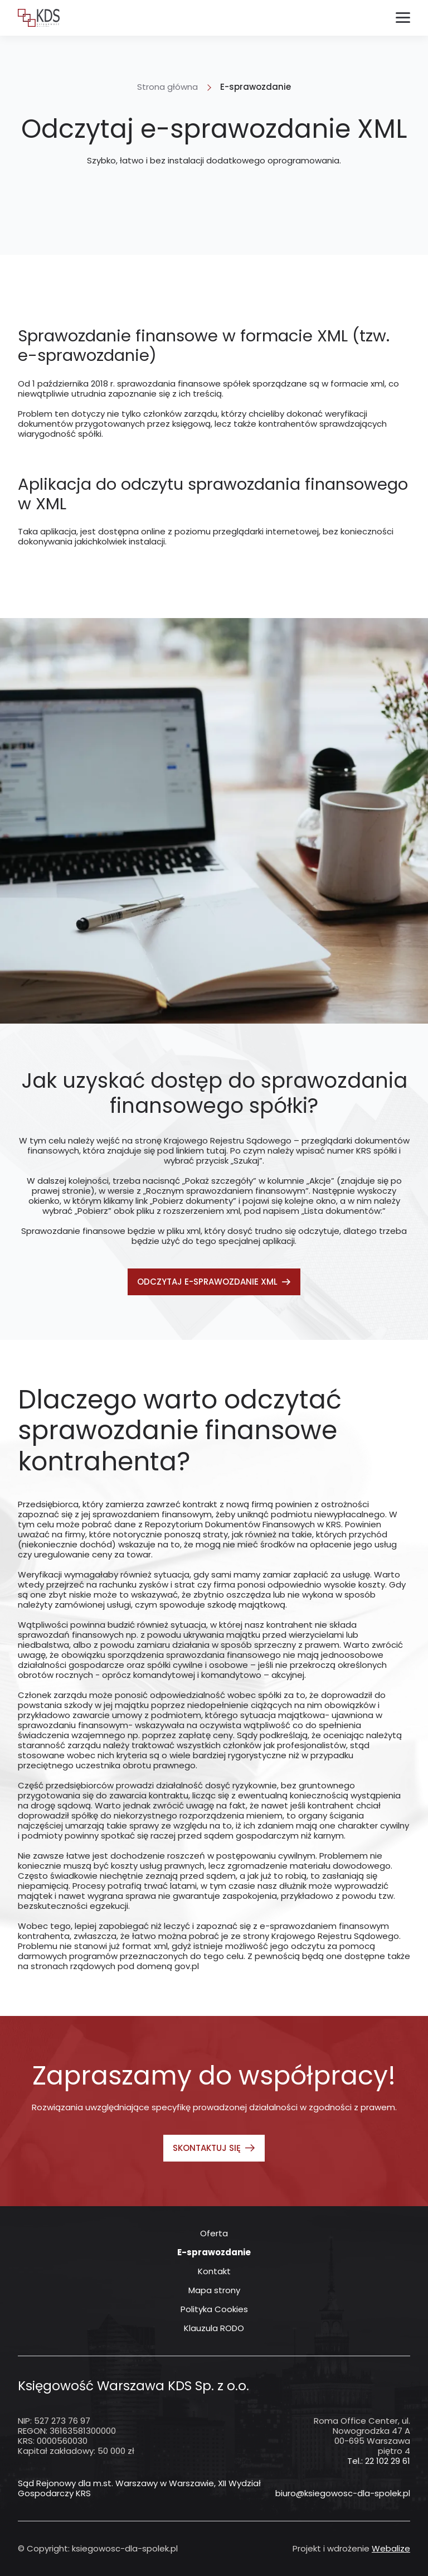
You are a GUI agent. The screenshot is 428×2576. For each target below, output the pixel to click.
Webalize (391, 2548)
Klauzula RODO (214, 2328)
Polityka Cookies (214, 2309)
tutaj (216, 1150)
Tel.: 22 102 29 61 (378, 2461)
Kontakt (214, 2271)
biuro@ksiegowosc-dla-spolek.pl (342, 2493)
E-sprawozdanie (214, 2252)
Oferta (214, 2233)
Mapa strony (214, 2290)
